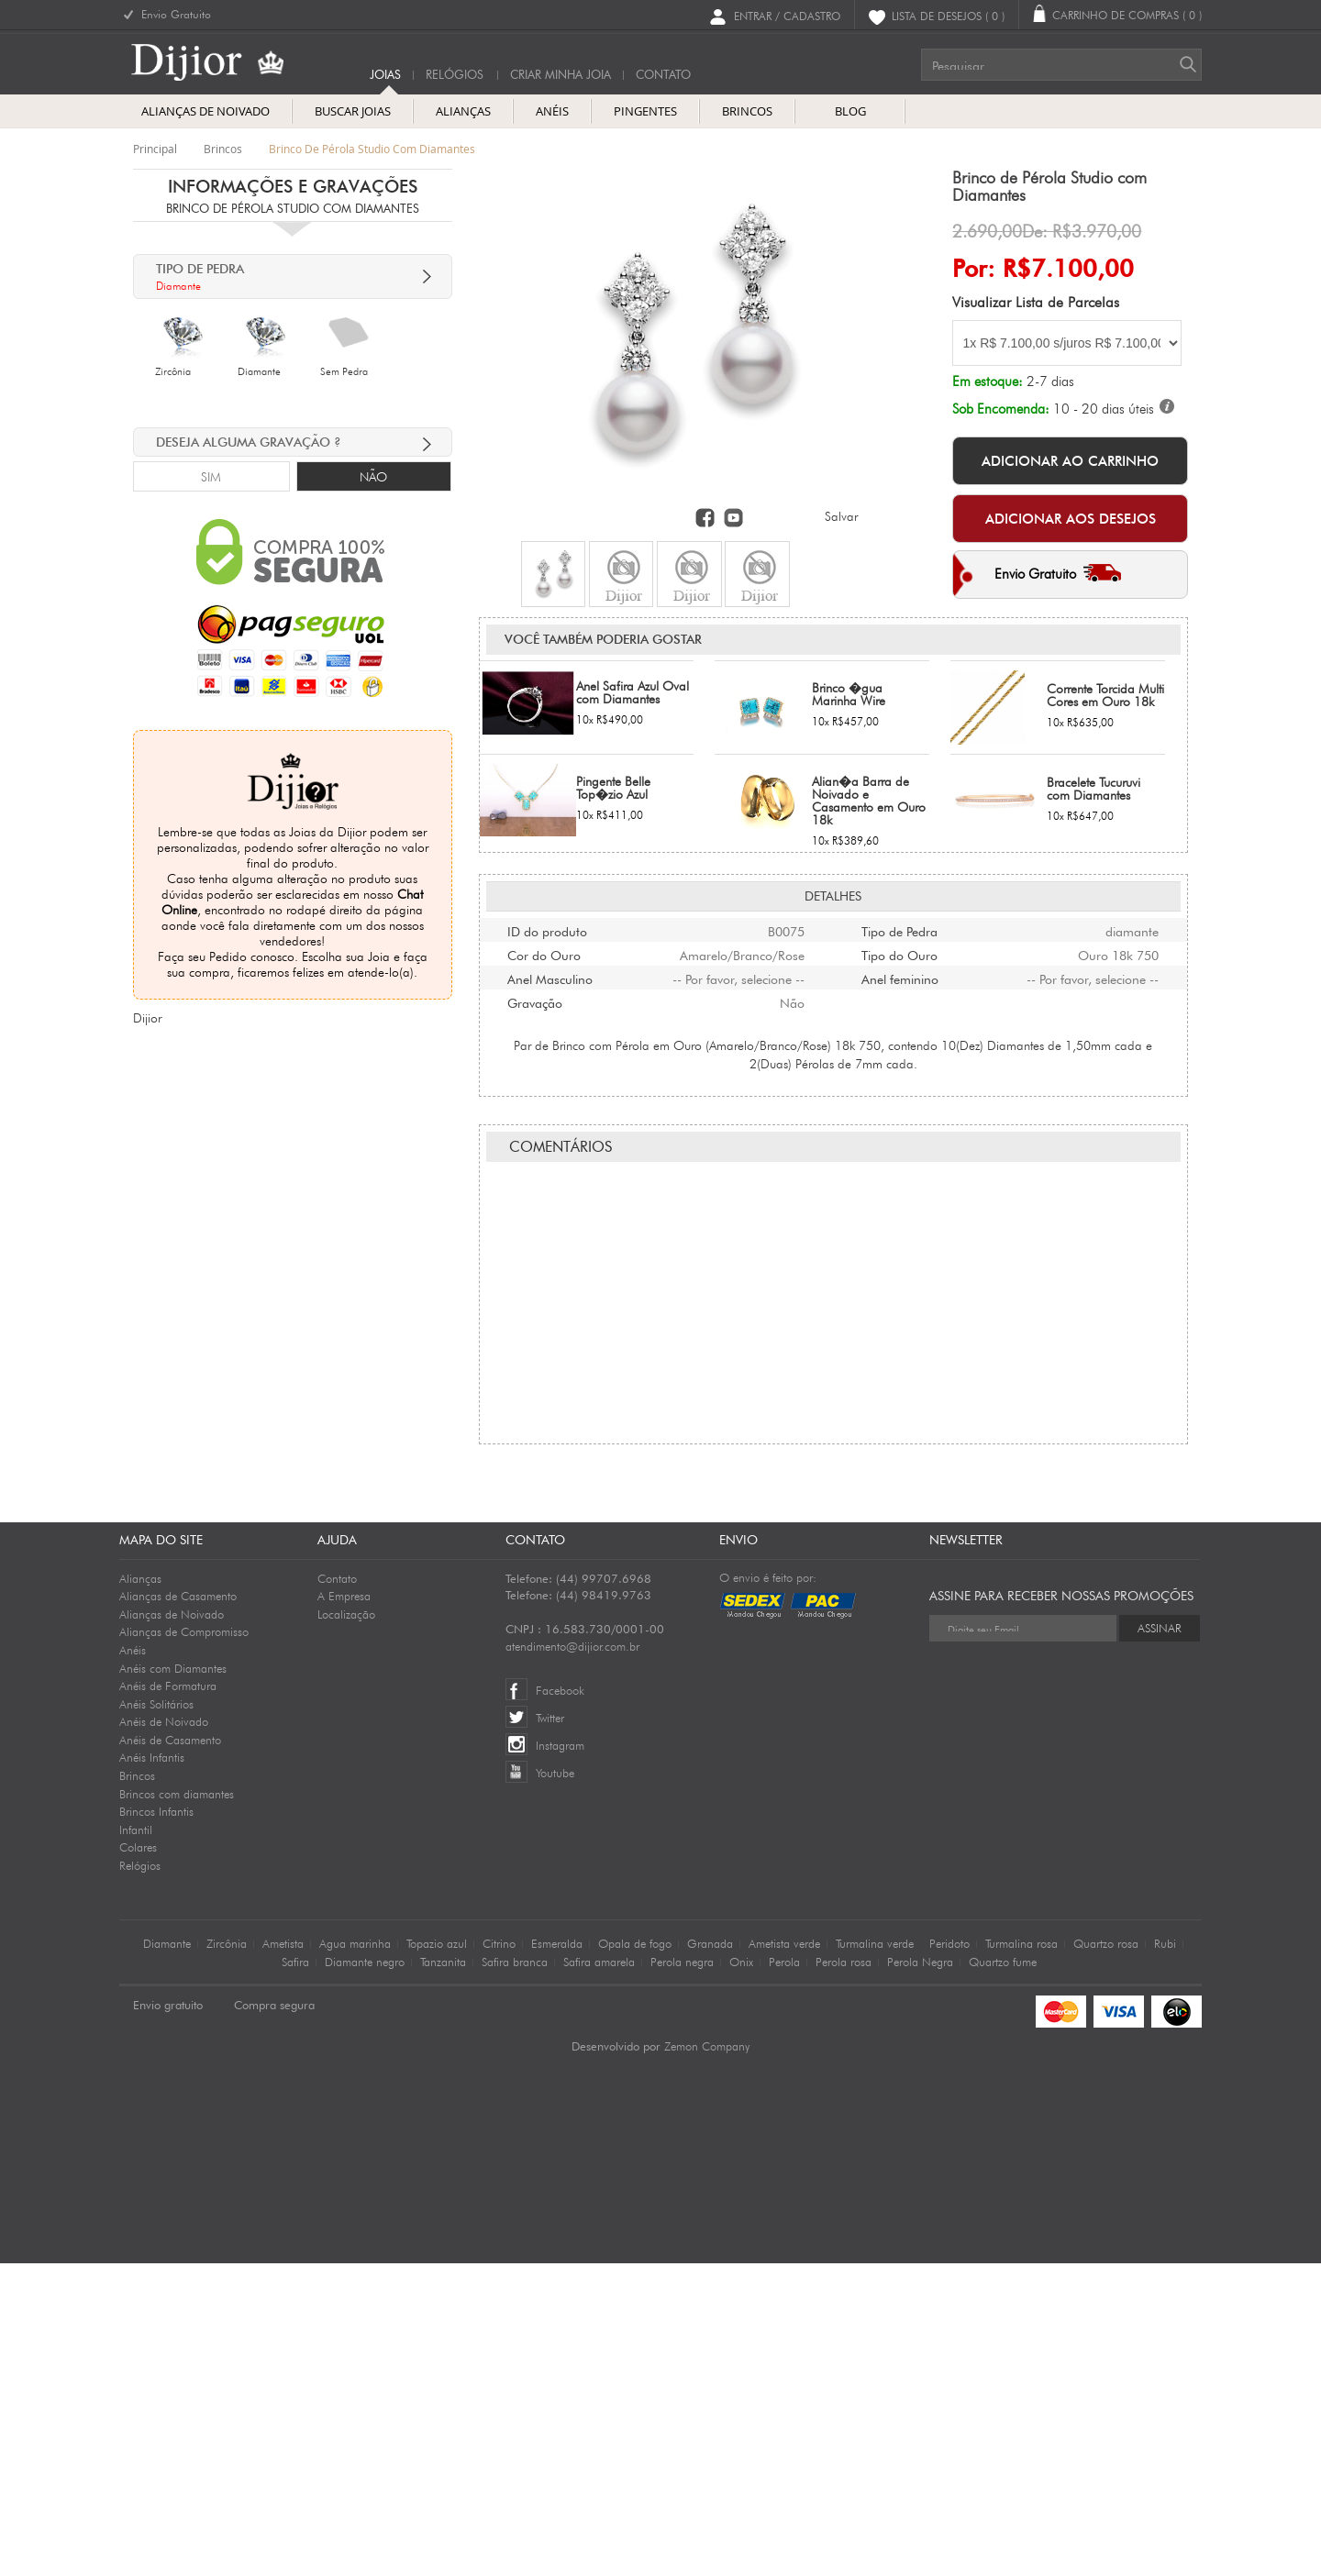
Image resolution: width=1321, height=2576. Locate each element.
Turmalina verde (875, 2256)
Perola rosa (843, 2274)
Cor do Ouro (544, 1077)
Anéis (132, 1962)
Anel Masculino (550, 1101)
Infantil (135, 2142)
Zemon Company (706, 2358)
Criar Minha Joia (560, 75)
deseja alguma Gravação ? (248, 442)
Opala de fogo (635, 2256)
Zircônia (173, 371)
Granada (710, 2256)
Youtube (555, 2085)
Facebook (560, 2003)
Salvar (841, 516)
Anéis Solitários (156, 2016)
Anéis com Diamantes (173, 1980)
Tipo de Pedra (899, 1053)
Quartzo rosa (1105, 2256)
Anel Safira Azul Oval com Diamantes (632, 816)
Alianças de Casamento (178, 1908)
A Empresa (344, 1908)
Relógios (454, 75)
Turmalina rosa (1021, 2256)
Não (373, 477)
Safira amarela (599, 2274)
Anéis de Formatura (167, 1998)
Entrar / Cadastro (787, 14)
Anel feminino (899, 1101)
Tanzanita (443, 2274)
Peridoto (949, 2256)
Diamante (259, 371)
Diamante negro (365, 2274)
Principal (155, 148)
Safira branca (515, 2274)
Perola (784, 2274)
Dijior (147, 1018)
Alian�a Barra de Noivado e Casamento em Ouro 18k (869, 924)
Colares (138, 2159)
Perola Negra (920, 2274)
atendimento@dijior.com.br (572, 1958)
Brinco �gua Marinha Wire (848, 818)
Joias (385, 75)
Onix (741, 2274)
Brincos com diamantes (176, 2106)
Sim (211, 477)
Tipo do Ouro (899, 1077)
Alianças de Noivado (171, 1926)
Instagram (560, 2058)
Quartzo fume (1003, 2274)
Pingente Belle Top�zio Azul (613, 911)
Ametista (283, 2256)
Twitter (550, 2030)
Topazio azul (436, 2256)
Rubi (1165, 2256)
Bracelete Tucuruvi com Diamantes (1093, 912)
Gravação (534, 1125)
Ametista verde (784, 2256)
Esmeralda (557, 2256)
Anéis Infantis (151, 2069)
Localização (346, 1926)
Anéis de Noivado (163, 2034)
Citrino (499, 2256)
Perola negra (682, 2274)
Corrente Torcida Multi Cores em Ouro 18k (1105, 819)
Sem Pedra (344, 371)
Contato (337, 1891)
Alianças (140, 1891)
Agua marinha (355, 2256)
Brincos (137, 2088)
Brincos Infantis (156, 2124)
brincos (223, 148)
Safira (295, 2274)
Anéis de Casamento (170, 2052)
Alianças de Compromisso (184, 1944)
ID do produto (547, 1053)
